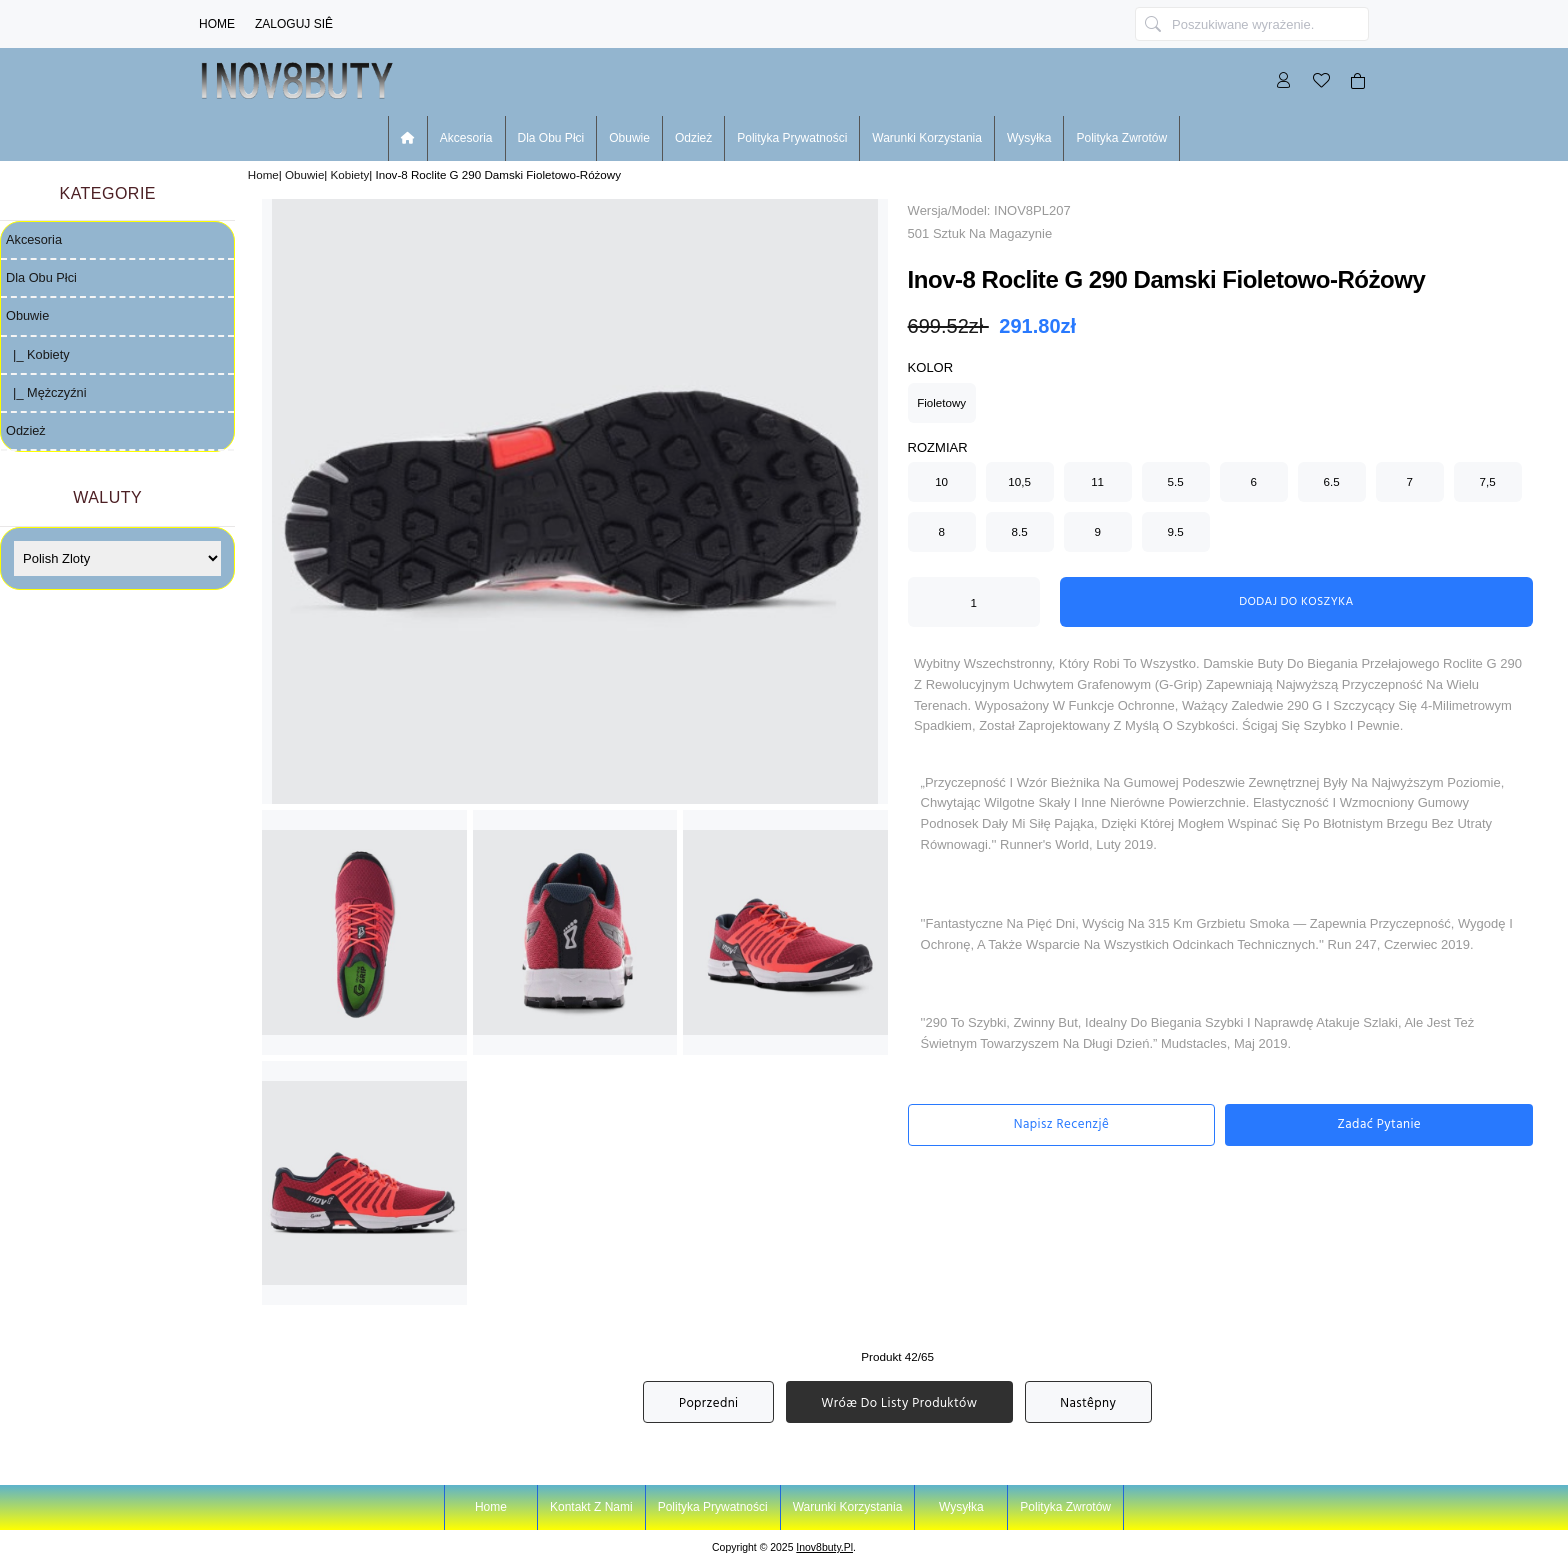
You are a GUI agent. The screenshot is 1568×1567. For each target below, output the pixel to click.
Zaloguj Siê (294, 24)
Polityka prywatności (792, 138)
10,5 (1019, 481)
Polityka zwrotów (1121, 138)
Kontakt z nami (591, 1507)
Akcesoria (466, 138)
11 (1097, 481)
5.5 (1176, 481)
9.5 (1176, 531)
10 (941, 481)
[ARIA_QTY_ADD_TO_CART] (974, 602)
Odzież (693, 138)
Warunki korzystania (927, 138)
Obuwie (304, 174)
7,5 (1488, 481)
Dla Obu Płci (551, 138)
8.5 (1020, 531)
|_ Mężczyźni (46, 392)
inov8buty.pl (824, 1547)
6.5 (1332, 481)
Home (217, 24)
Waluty (107, 497)
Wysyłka (1029, 138)
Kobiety (350, 174)
